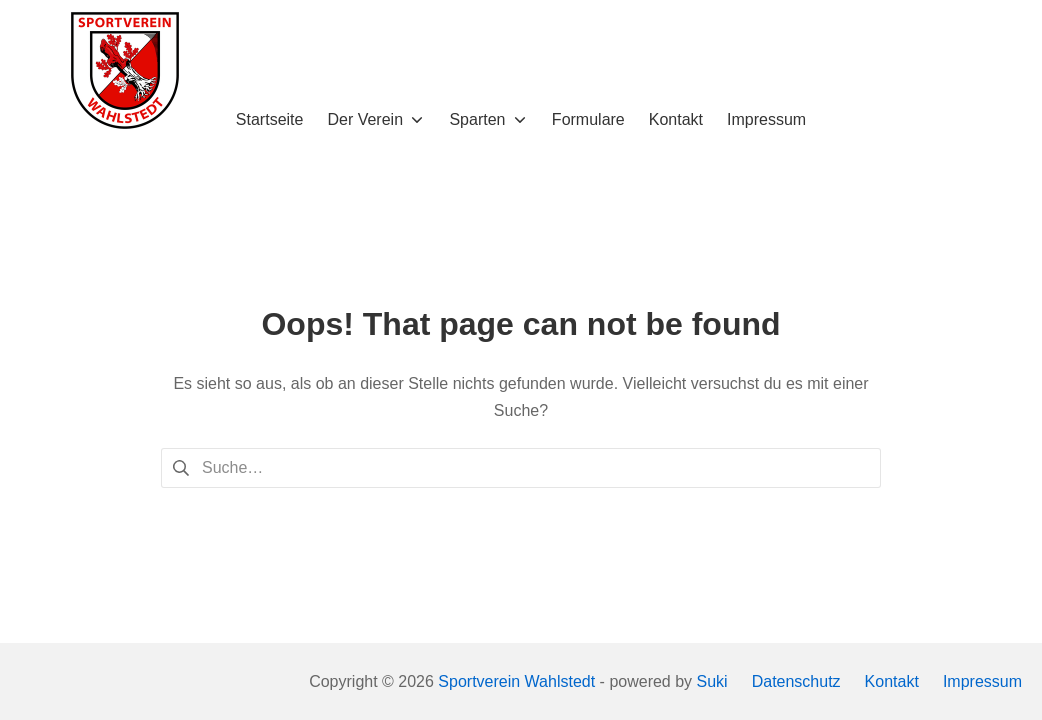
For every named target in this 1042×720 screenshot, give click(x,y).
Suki (712, 681)
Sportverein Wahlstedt (516, 681)
